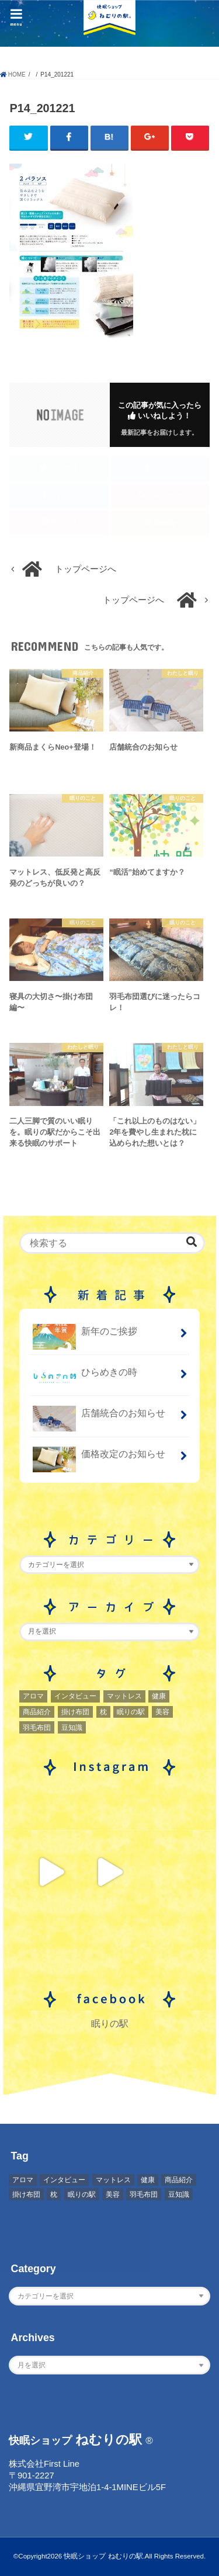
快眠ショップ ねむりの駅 (103, 2556)
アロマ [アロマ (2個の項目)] (33, 1696)
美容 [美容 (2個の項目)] (162, 1712)
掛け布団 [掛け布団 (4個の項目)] (75, 1712)
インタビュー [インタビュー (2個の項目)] (75, 1696)
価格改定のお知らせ (99, 1459)
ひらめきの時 (85, 1377)
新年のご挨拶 (85, 1336)
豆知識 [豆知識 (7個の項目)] (71, 1728)
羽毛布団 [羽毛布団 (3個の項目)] (37, 1728)
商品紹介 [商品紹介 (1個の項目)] (37, 1712)
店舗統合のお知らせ (99, 1418)
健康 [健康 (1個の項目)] (159, 1696)
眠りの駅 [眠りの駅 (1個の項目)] (131, 1712)
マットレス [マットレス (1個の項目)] (124, 1696)
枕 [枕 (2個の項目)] (103, 1712)
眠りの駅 (109, 2023)
